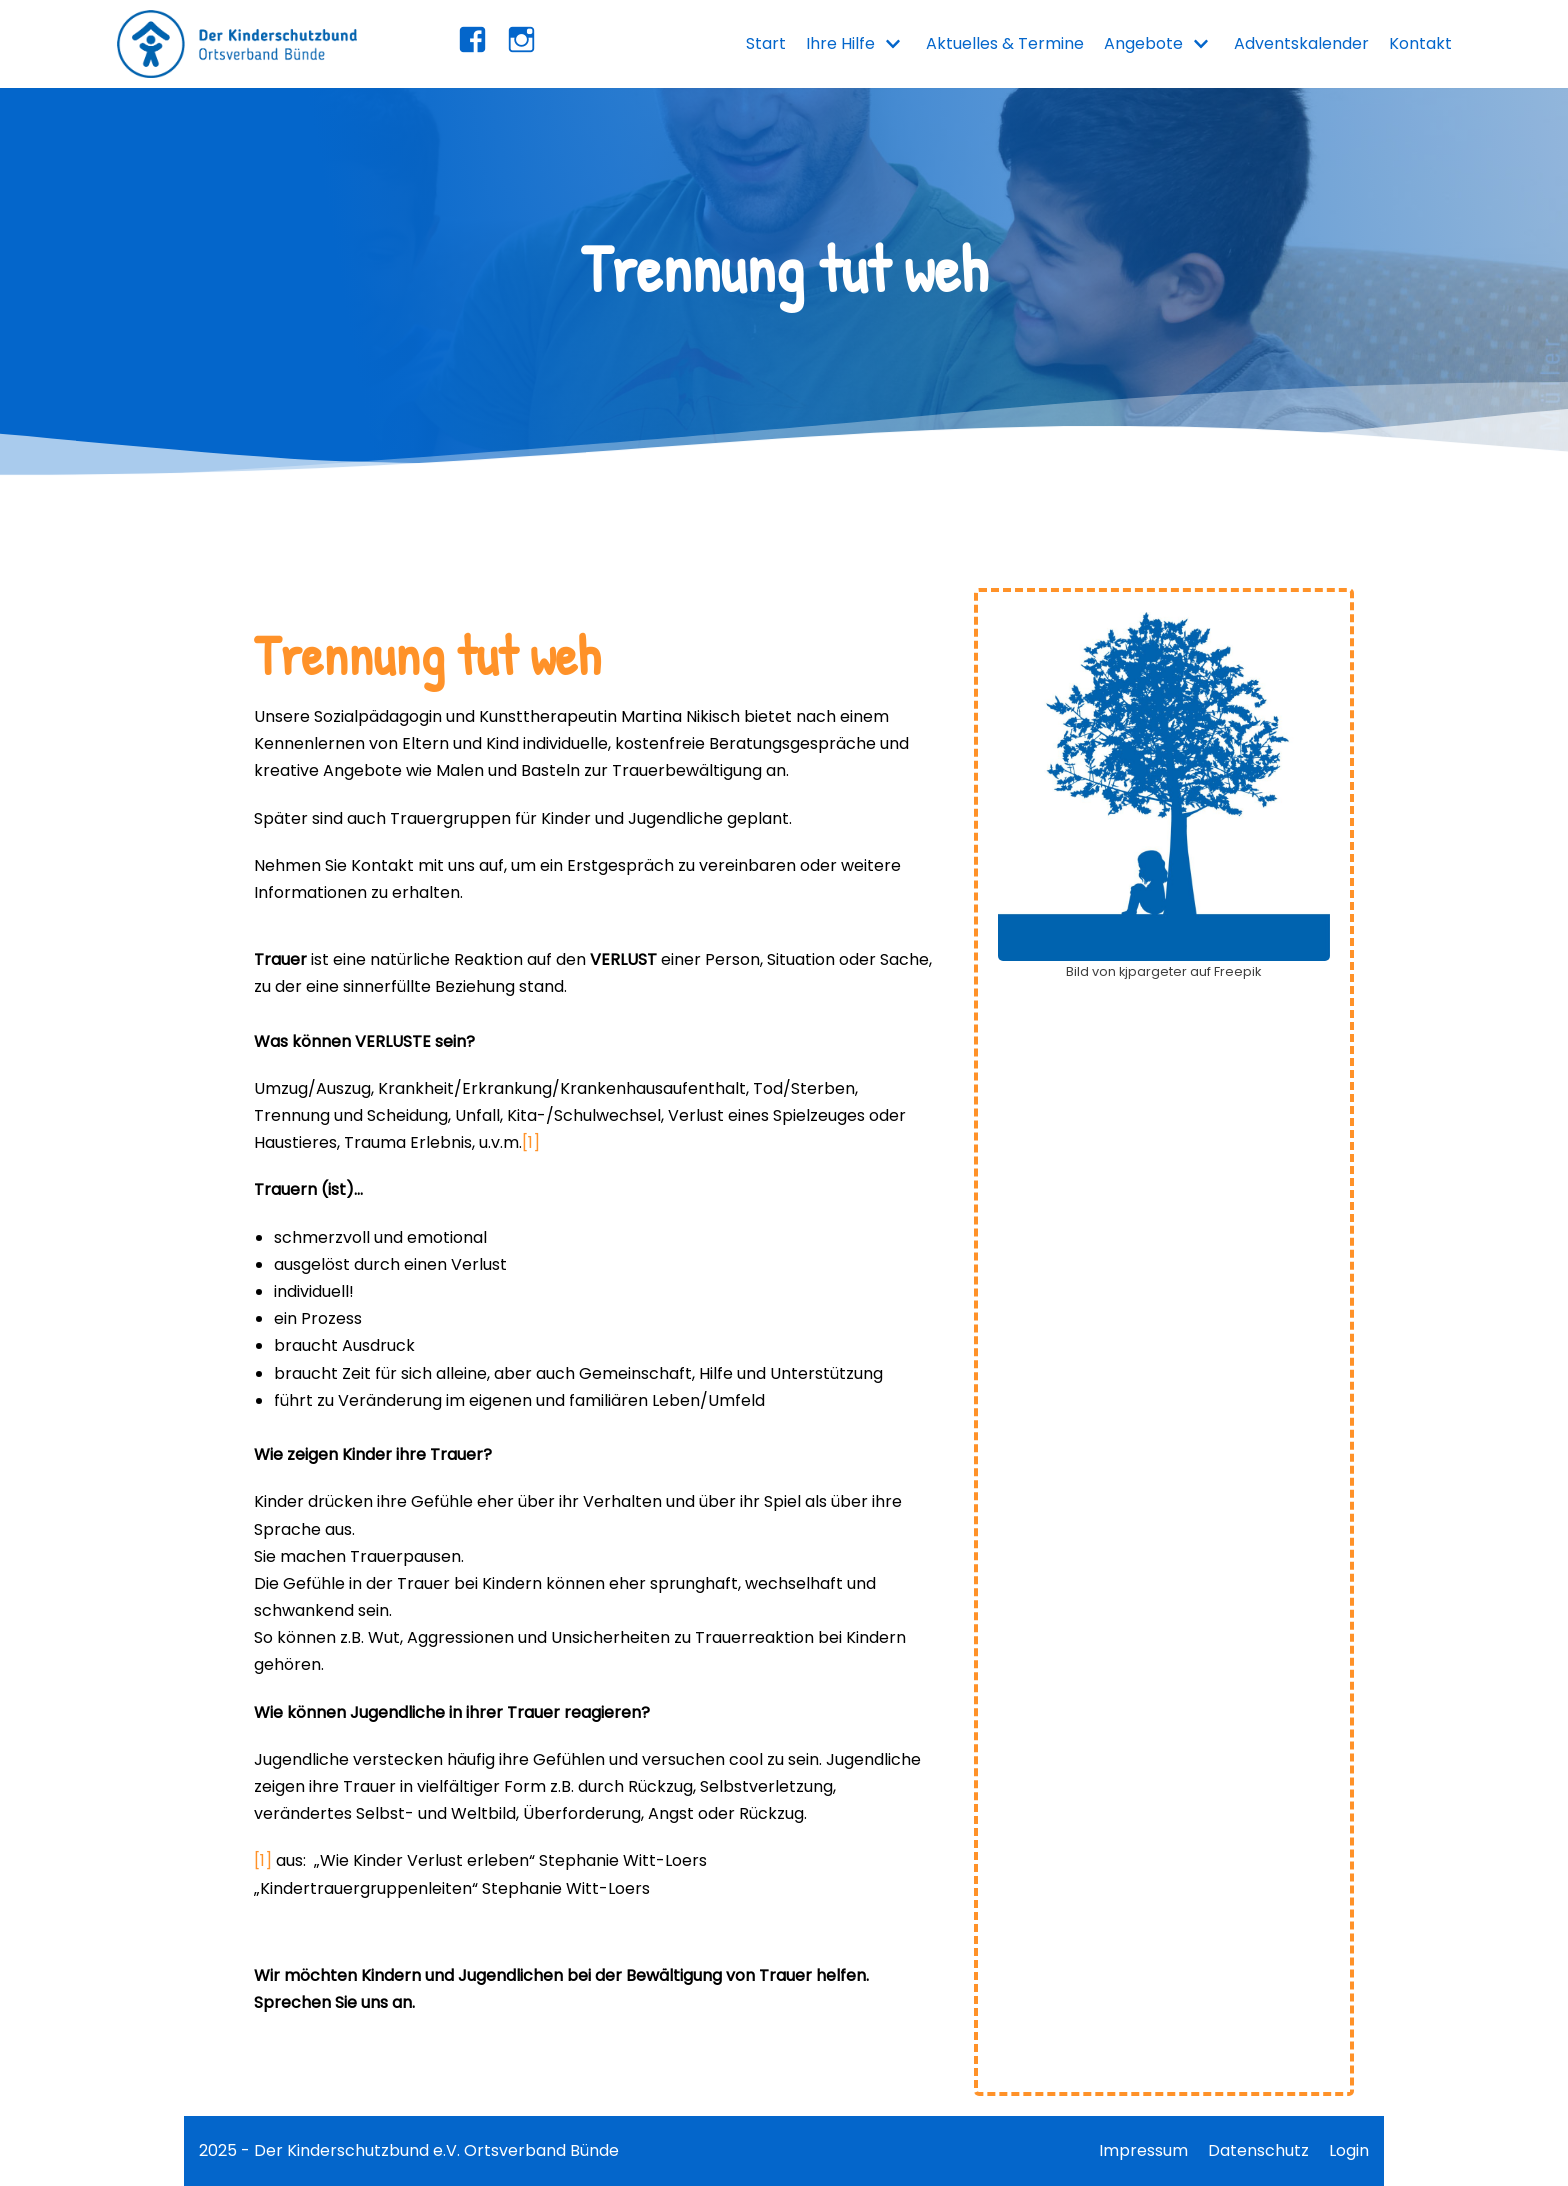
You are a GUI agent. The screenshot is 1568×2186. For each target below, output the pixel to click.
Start (766, 43)
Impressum (1143, 2150)
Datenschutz (1258, 2150)
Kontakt (1420, 43)
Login (1349, 2150)
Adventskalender (1301, 43)
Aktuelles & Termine (1005, 43)
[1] (531, 1142)
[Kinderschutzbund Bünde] (237, 44)
